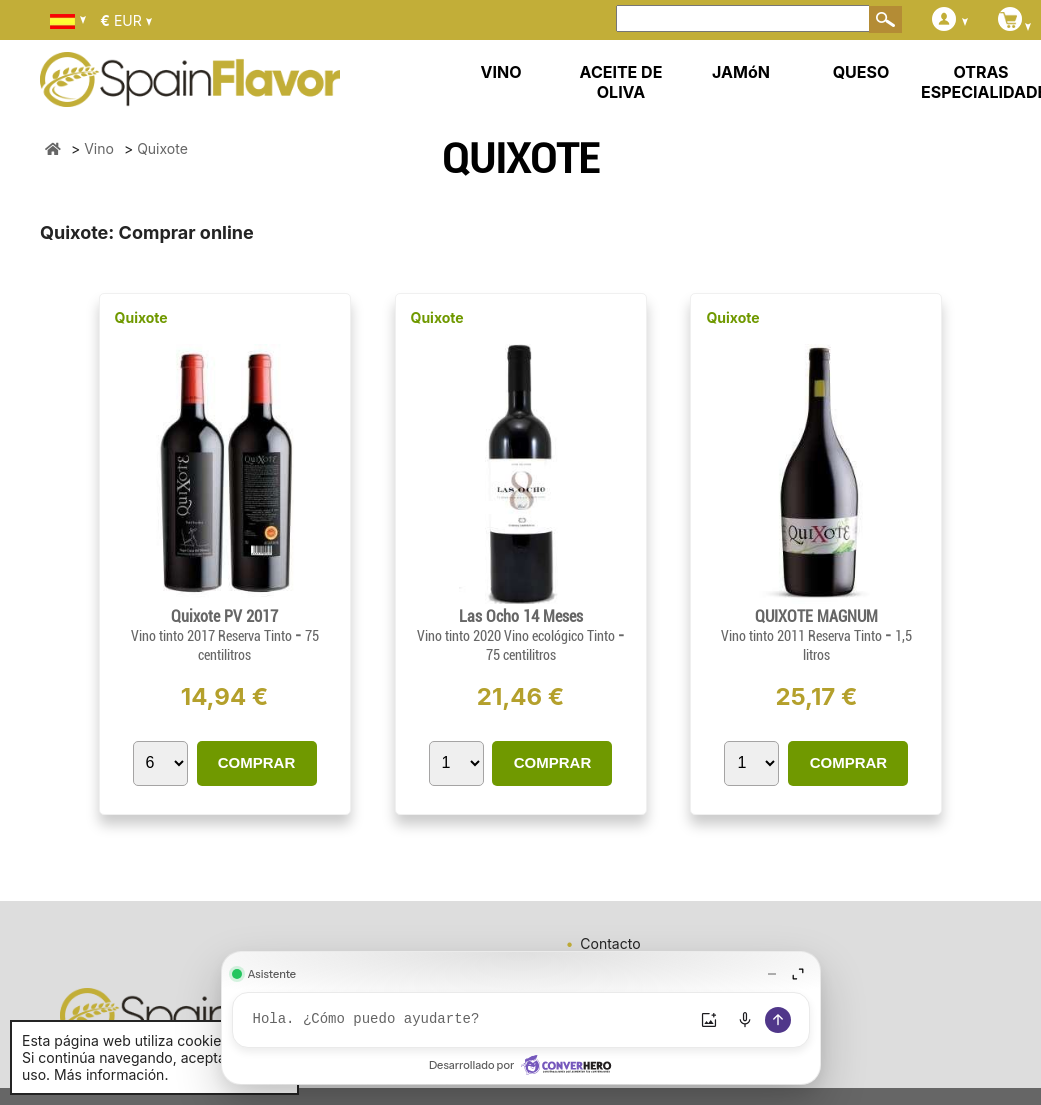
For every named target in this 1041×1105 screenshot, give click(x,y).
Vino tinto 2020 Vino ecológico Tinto (517, 636)
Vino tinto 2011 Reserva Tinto (803, 636)
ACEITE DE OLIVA (621, 82)
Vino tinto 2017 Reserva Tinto (213, 636)
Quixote (141, 317)
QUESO (861, 72)
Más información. (111, 1074)
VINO (501, 72)
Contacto (610, 943)
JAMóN (741, 72)
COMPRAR (257, 762)
